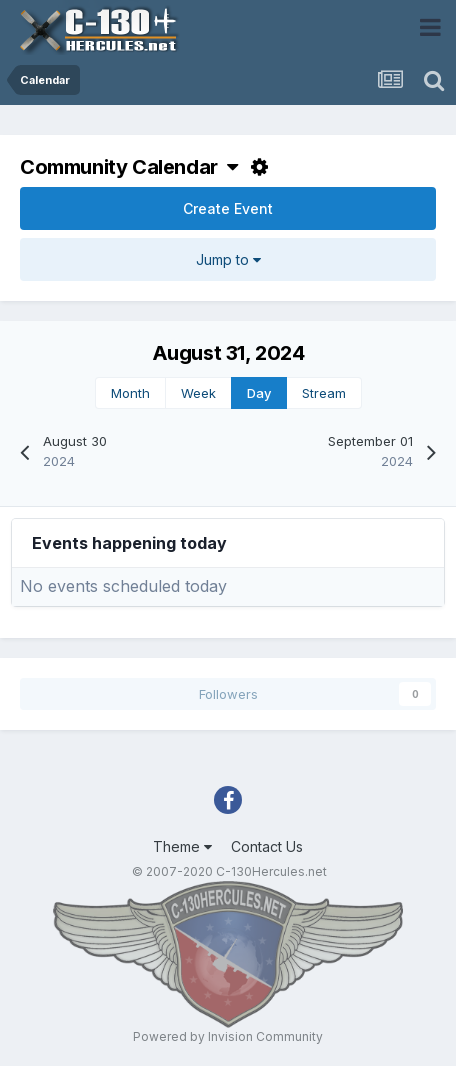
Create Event (228, 208)
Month (130, 393)
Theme (182, 846)
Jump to (228, 259)
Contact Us (267, 846)
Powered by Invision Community (228, 1036)
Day (259, 393)
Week (198, 393)
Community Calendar (129, 167)
